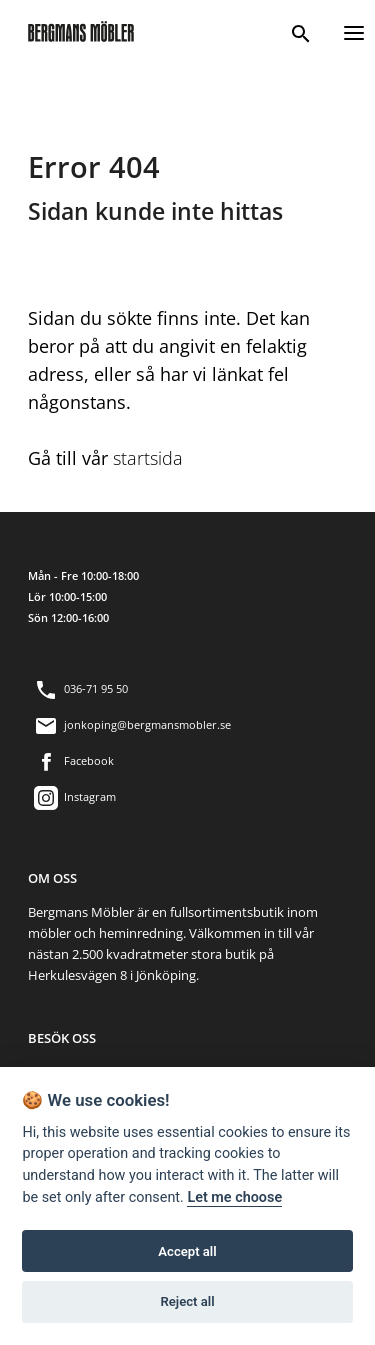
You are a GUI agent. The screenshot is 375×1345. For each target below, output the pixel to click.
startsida (148, 458)
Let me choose (234, 1197)
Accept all (187, 1251)
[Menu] (354, 30)
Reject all (187, 1301)
